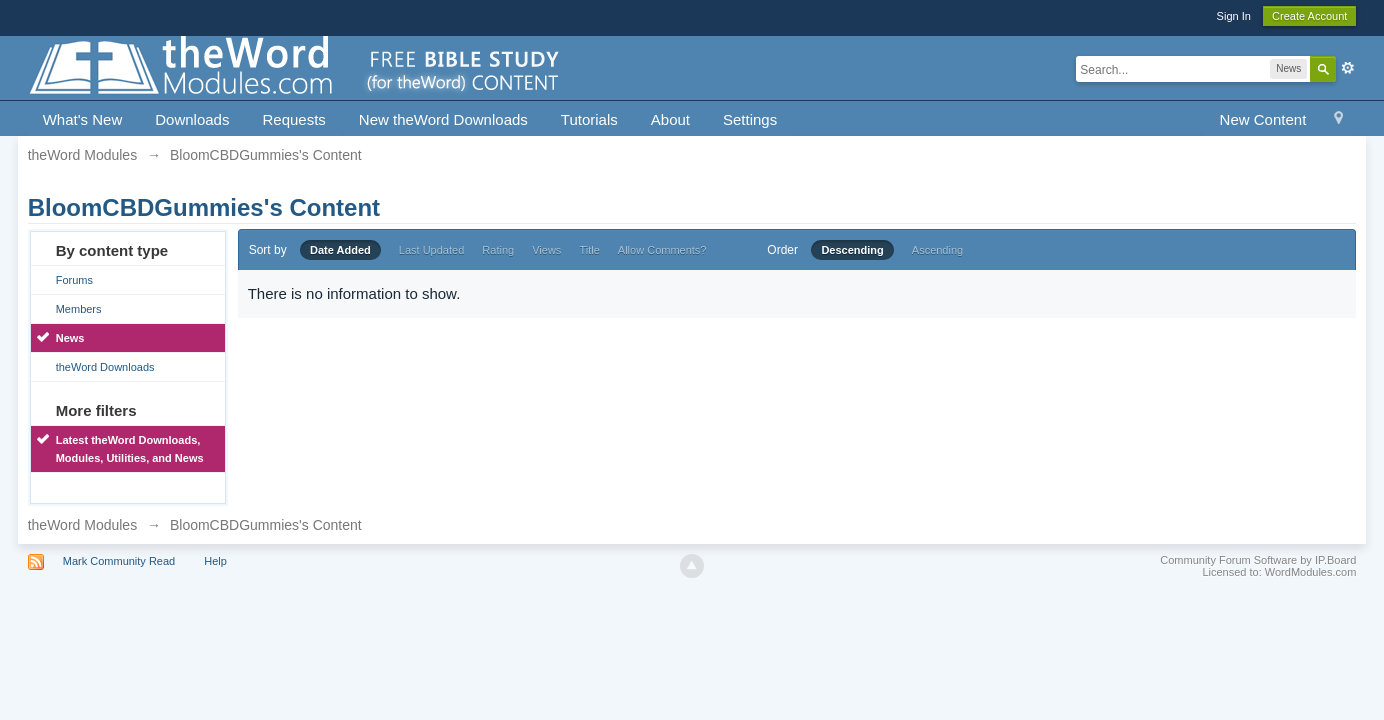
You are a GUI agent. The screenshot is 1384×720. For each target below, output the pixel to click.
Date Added (340, 250)
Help (215, 561)
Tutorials (589, 119)
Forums (74, 280)
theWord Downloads (105, 367)
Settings (750, 119)
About (670, 119)
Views (546, 250)
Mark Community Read (119, 561)
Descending (852, 250)
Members (79, 309)
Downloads (192, 119)
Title (589, 250)
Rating (498, 250)
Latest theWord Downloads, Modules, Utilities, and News (130, 449)
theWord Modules (82, 525)
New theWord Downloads (443, 119)
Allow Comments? (662, 250)
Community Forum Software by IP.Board (1258, 560)
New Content (1263, 119)
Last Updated (431, 250)
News (70, 338)
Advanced (1348, 68)
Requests (293, 119)
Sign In (1234, 16)
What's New (83, 119)
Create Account (1309, 16)
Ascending (937, 250)
